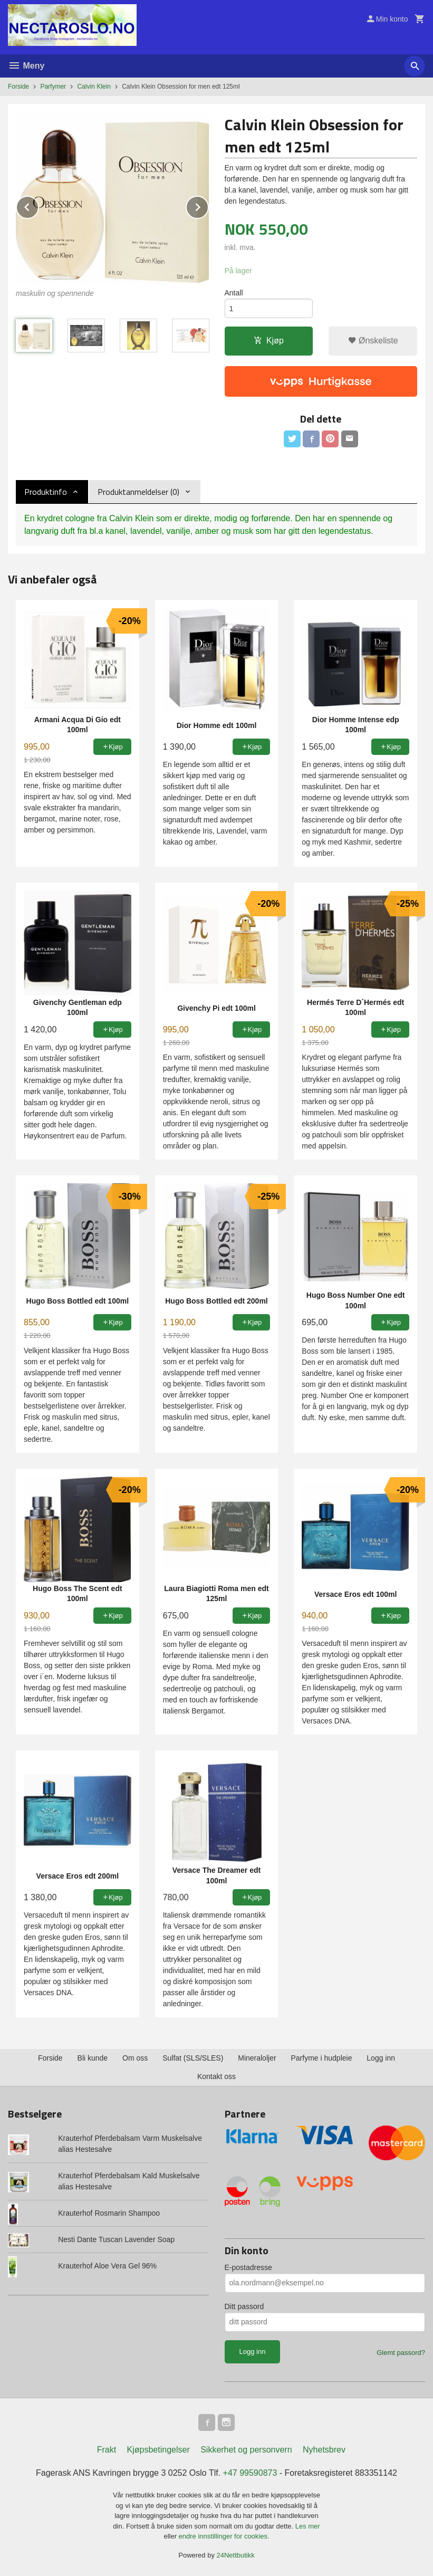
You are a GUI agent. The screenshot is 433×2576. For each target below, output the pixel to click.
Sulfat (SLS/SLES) (192, 2058)
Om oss (135, 2058)
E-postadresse (248, 2267)
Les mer (307, 2526)
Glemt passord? (401, 2353)
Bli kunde (93, 2058)
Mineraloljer (257, 2058)
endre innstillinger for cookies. (224, 2536)
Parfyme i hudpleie (321, 2058)
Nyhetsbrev (324, 2449)
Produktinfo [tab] (45, 491)
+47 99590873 (250, 2472)
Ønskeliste (373, 340)
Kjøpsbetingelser (158, 2449)
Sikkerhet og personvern (246, 2449)
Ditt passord (244, 2306)
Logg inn (381, 2058)
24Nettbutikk (236, 2555)
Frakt (106, 2449)
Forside (18, 86)
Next (208, 205)
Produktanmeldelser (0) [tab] (138, 491)
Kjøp (269, 340)
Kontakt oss (216, 2076)
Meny (26, 65)
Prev (38, 205)
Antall (234, 293)
